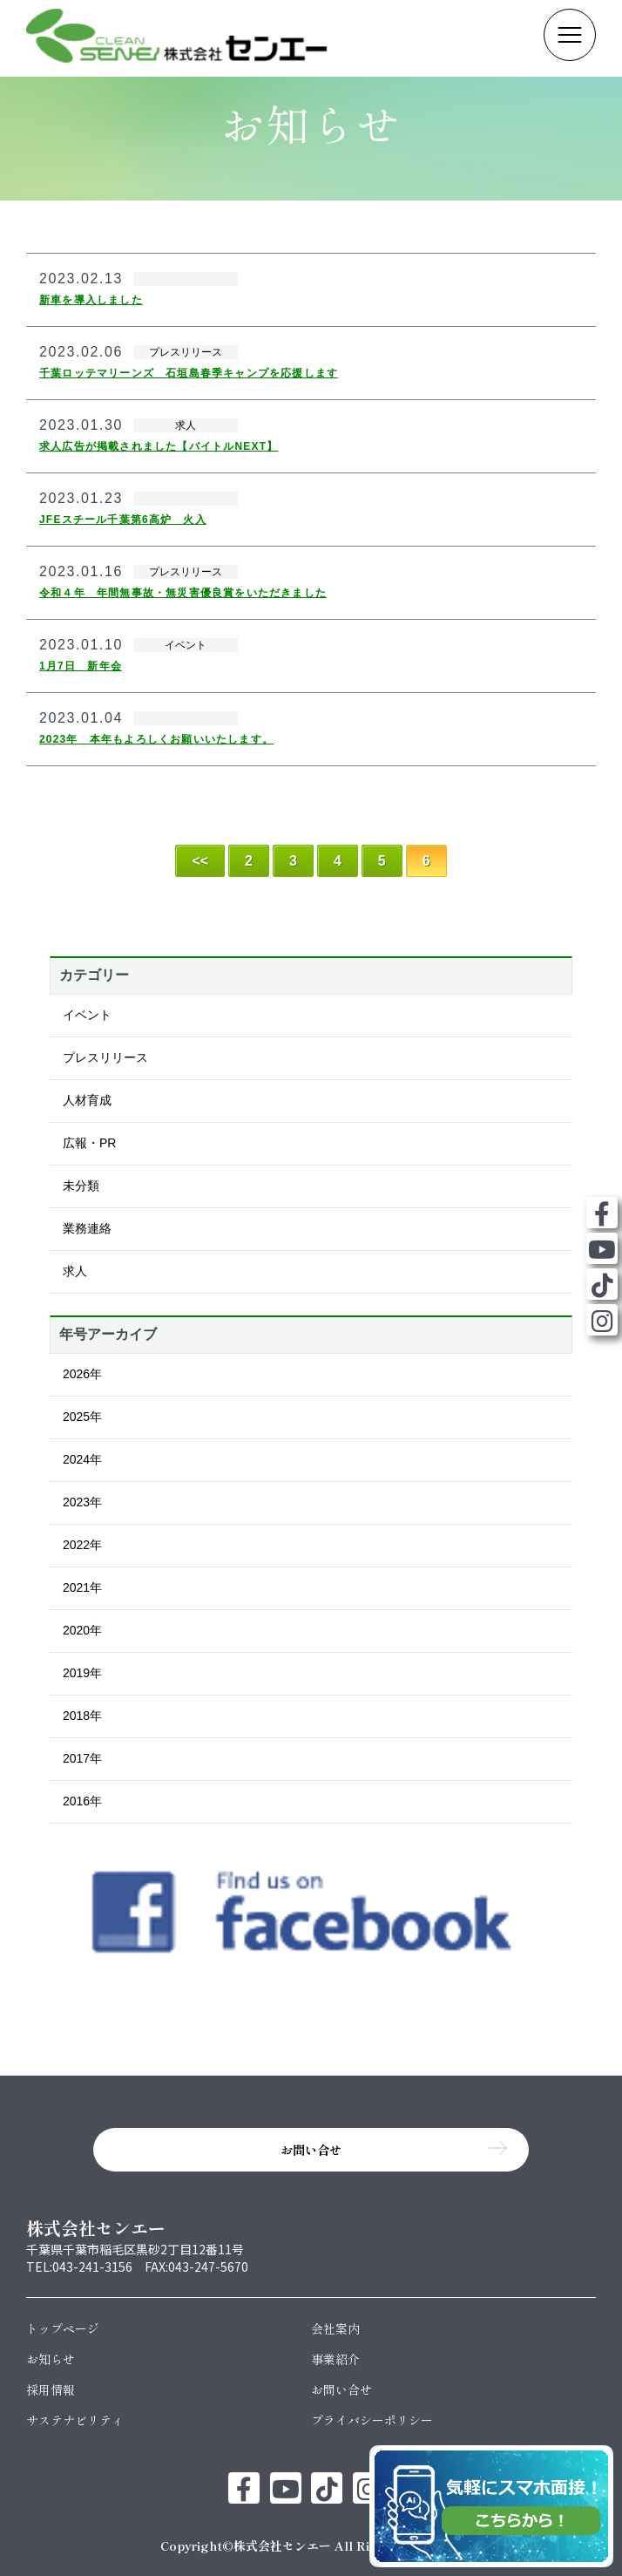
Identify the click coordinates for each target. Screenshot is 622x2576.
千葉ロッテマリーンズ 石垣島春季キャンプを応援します (188, 373)
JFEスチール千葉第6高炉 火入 (122, 519)
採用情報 (50, 2389)
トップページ (62, 2328)
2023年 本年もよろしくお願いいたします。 (156, 739)
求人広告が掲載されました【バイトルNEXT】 (158, 446)
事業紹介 (335, 2359)
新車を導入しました (91, 300)
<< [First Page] (200, 860)
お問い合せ (341, 2389)
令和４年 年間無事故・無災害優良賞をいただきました (183, 593)
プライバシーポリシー (372, 2420)
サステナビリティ (75, 2420)
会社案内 (335, 2328)
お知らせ (50, 2359)
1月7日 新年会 (80, 666)
